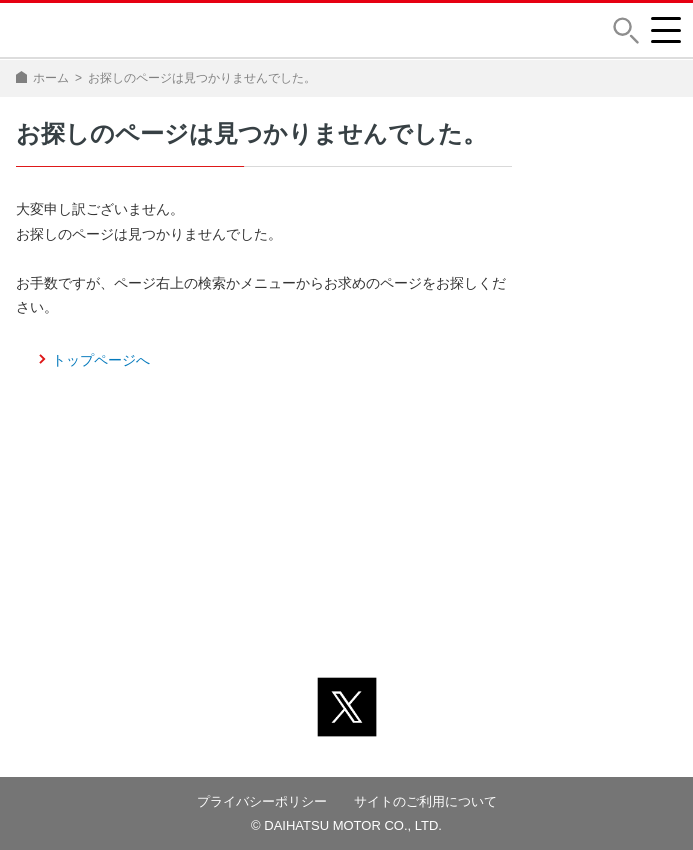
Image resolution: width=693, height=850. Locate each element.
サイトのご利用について (425, 801)
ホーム (51, 78)
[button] (626, 30)
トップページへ (101, 360)
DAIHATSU (77, 30)
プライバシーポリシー (262, 801)
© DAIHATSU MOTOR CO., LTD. (346, 825)
